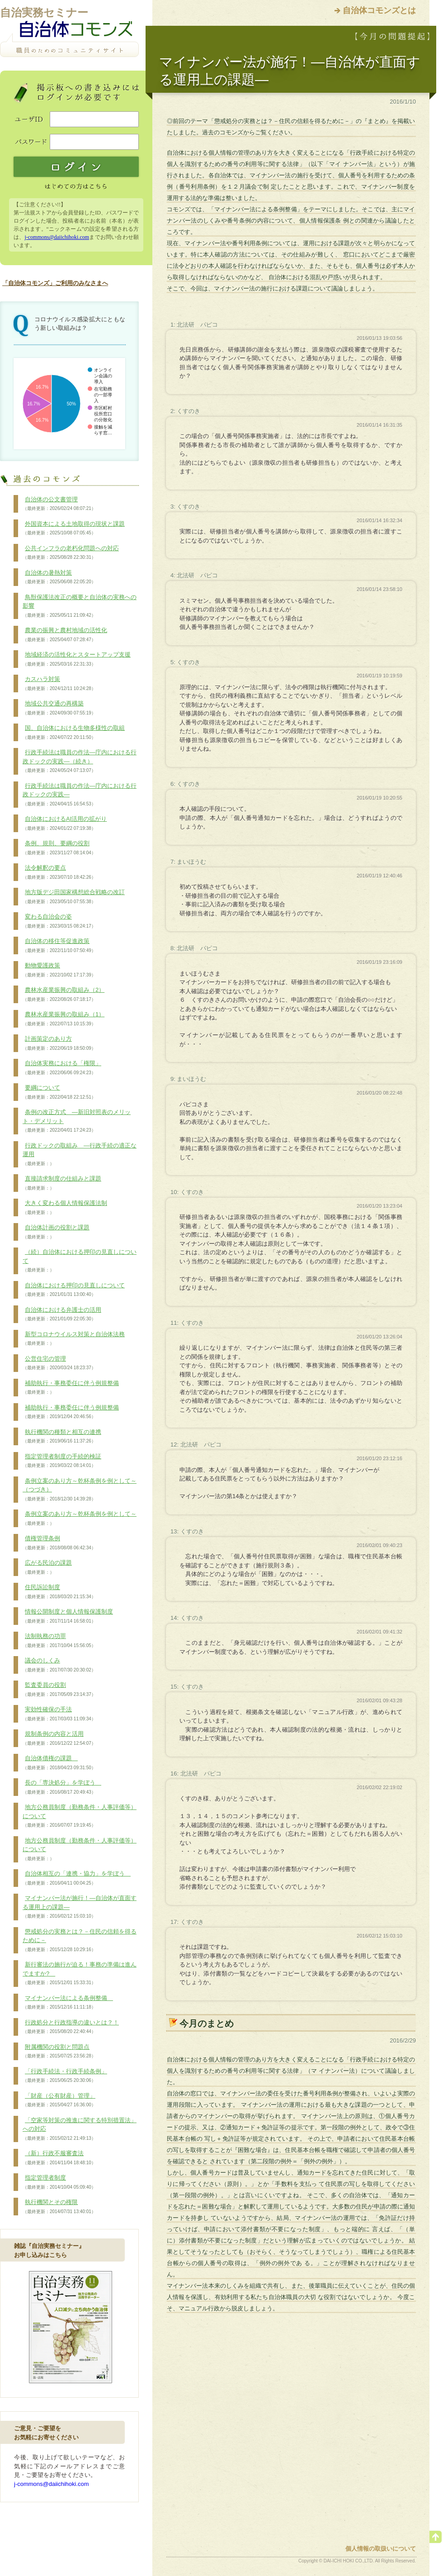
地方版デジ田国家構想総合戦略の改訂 (74, 897)
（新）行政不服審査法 (59, 2158)
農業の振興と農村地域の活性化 (65, 635)
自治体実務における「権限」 (62, 1068)
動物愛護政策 (59, 970)
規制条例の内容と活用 (59, 1738)
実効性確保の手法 (59, 1714)
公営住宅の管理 (59, 1363)
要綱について (59, 1092)
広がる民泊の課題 (47, 1567)
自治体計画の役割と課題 (56, 1232)
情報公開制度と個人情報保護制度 (68, 1616)
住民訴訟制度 (59, 1592)
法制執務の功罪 (59, 1641)
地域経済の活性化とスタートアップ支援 (77, 659)
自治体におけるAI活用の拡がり (65, 823)
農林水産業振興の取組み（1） (63, 1019)
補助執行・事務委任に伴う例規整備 (71, 1388)
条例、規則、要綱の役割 (59, 848)
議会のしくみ (59, 1665)
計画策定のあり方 (59, 1043)
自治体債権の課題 (59, 1763)
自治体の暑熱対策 (59, 577)
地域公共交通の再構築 (59, 708)
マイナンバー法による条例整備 (68, 2003)
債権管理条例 (59, 1543)
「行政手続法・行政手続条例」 (65, 2076)
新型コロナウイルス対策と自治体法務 (74, 1339)
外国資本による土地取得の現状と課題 (74, 528)
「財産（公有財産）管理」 (59, 2100)
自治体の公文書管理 (59, 504)
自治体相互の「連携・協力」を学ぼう (77, 1878)
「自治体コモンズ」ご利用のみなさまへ (55, 283)
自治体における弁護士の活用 (62, 1314)
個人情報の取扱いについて (380, 2548)
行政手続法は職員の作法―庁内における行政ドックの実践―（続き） (80, 761)
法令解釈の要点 (59, 872)
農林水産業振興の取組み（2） (63, 994)
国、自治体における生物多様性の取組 (74, 732)
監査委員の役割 (59, 1689)
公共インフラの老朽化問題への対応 (71, 553)
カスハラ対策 (59, 684)
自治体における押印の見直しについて (74, 1290)
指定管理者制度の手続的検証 (62, 1461)
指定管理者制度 (59, 2182)
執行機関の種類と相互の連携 (62, 1436)
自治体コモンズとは (379, 10)
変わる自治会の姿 (59, 921)
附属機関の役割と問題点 (59, 2051)
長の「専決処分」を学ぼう (62, 1787)
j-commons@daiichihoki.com (56, 237)
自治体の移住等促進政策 (59, 946)
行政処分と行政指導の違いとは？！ (71, 2027)
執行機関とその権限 (59, 2207)
